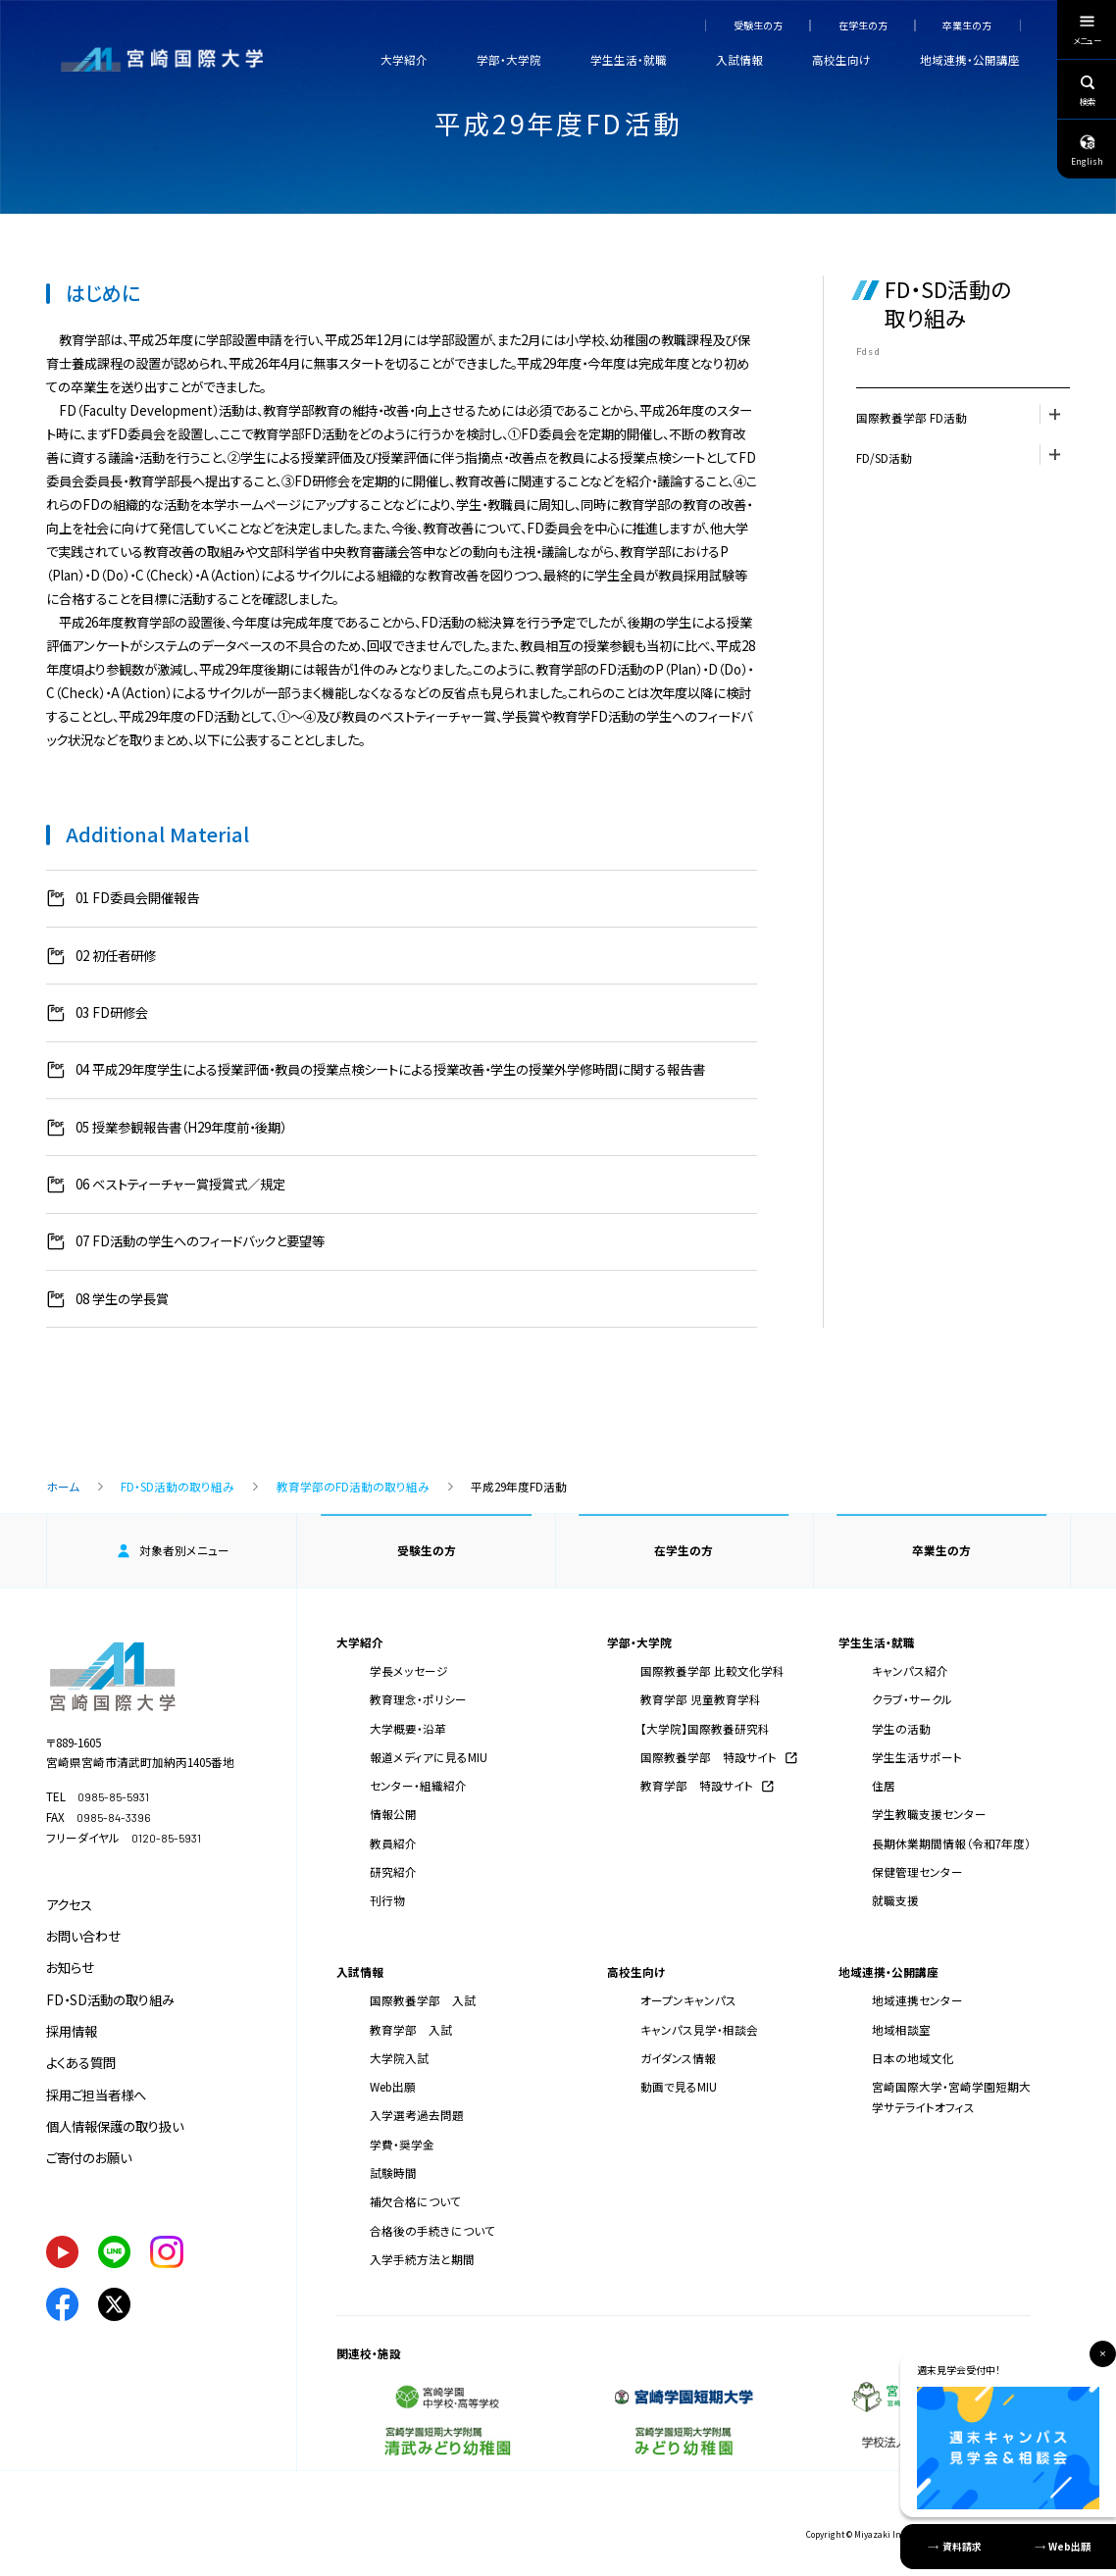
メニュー (1087, 33)
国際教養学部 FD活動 (963, 415)
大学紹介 (404, 59)
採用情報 (71, 2031)
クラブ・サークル (912, 1699)
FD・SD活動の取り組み (177, 1486)
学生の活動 (901, 1728)
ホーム (62, 1486)
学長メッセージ (409, 1670)
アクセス (69, 1904)
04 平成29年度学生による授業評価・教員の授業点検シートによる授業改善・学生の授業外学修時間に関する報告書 (390, 1069)
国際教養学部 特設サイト (708, 1756)
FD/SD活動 (963, 455)
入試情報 (739, 59)
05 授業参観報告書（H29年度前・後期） (181, 1127)
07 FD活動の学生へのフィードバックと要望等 (200, 1241)
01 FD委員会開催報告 (137, 897)
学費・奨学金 (402, 2144)
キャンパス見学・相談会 (699, 2029)
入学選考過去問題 (417, 2114)
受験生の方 (758, 25)
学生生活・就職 (628, 59)
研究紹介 (393, 1871)
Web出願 (393, 2086)
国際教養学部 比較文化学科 (712, 1670)
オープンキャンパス (688, 2000)
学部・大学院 (509, 59)
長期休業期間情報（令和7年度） (951, 1843)
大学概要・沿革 (408, 1728)
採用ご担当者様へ (96, 2095)
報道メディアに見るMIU (428, 1756)
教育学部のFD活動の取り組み (353, 1486)
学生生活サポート (917, 1756)
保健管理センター (917, 1871)
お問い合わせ (83, 1936)
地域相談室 (901, 2029)
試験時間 (393, 2172)
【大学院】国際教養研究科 (705, 1728)
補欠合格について (415, 2201)
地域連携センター (917, 2000)
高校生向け (841, 59)
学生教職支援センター (929, 1813)
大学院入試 (399, 2057)
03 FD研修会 (112, 1012)
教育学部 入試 (411, 2029)
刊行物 (387, 1900)
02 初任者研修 (116, 955)
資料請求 (962, 2546)
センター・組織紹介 (418, 1785)
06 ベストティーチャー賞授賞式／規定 (180, 1184)
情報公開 (393, 1813)
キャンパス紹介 (910, 1670)
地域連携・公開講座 (970, 59)
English (1087, 149)
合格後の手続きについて (432, 2230)
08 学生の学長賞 (122, 1298)
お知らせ (70, 1967)
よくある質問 (81, 2062)
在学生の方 (863, 25)
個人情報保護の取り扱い (114, 2126)
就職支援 (895, 1900)
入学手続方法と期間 (422, 2258)
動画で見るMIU (678, 2086)
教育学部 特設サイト (696, 1785)
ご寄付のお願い (88, 2157)
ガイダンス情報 (678, 2057)
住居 (883, 1785)
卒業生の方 (966, 25)
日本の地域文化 (913, 2057)
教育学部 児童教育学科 (700, 1699)
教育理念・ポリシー (418, 1699)
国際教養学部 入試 (423, 2000)
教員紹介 (393, 1843)
